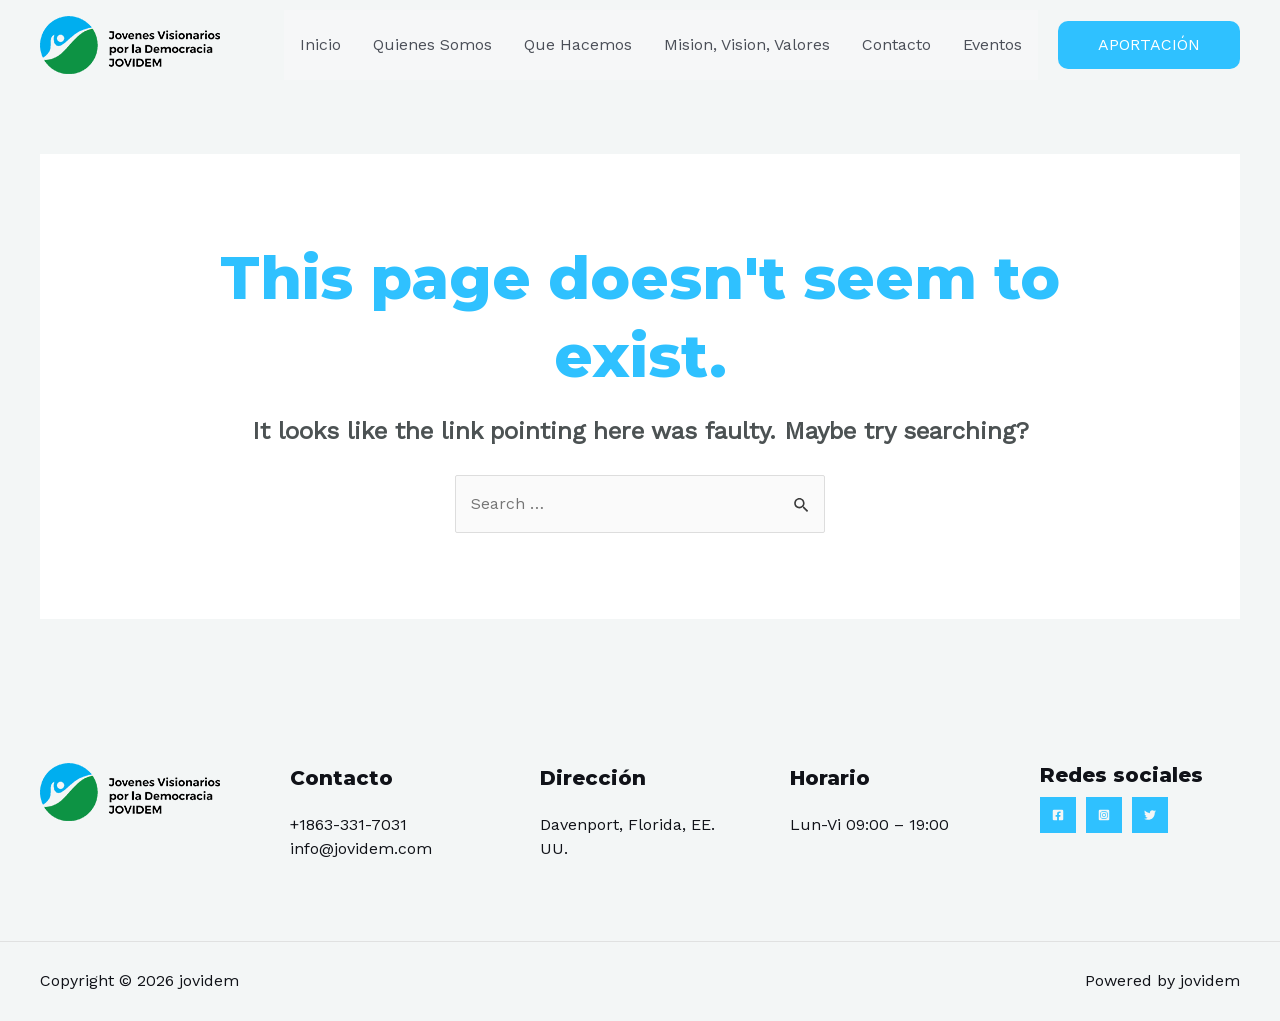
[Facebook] (1058, 815)
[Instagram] (1104, 815)
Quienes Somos (432, 44)
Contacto (896, 44)
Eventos (992, 44)
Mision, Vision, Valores (747, 44)
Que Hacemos (578, 44)
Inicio (320, 44)
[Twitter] (1150, 815)
